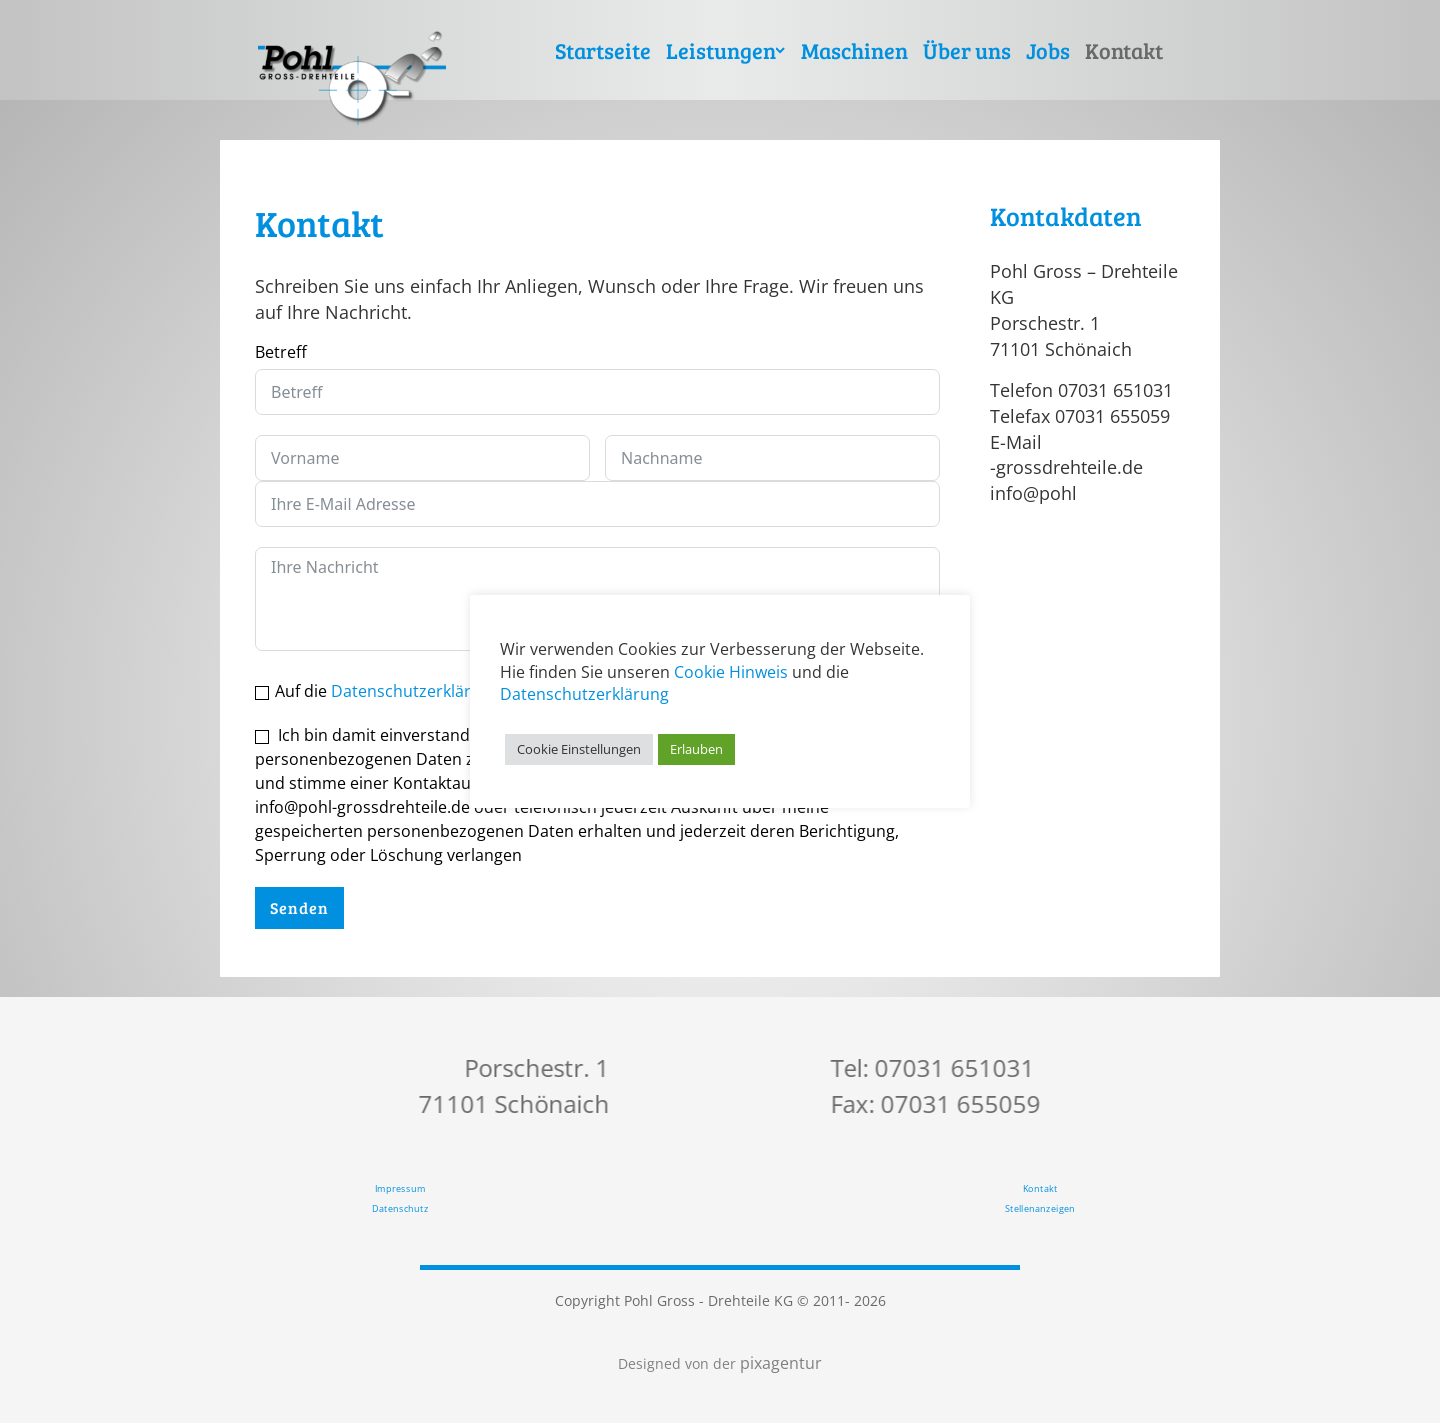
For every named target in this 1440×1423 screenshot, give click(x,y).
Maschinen (854, 50)
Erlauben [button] (696, 749)
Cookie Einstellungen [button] (579, 749)
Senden (299, 907)
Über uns (967, 50)
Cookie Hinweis (731, 672)
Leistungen (721, 50)
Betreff (281, 352)
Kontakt (1124, 50)
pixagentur (779, 1363)
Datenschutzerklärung (415, 691)
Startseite (603, 50)
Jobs (1048, 50)
